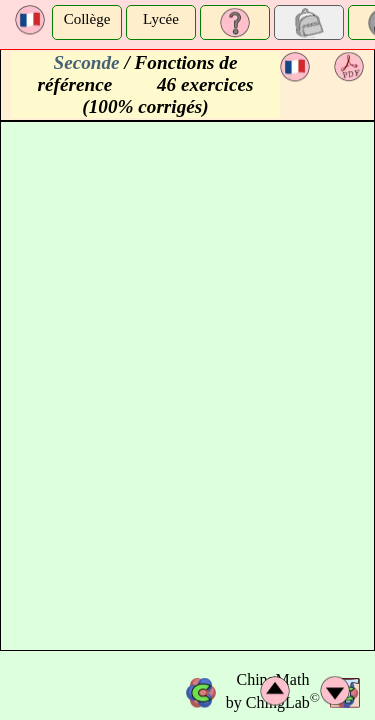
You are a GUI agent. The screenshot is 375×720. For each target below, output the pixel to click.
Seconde (87, 62)
